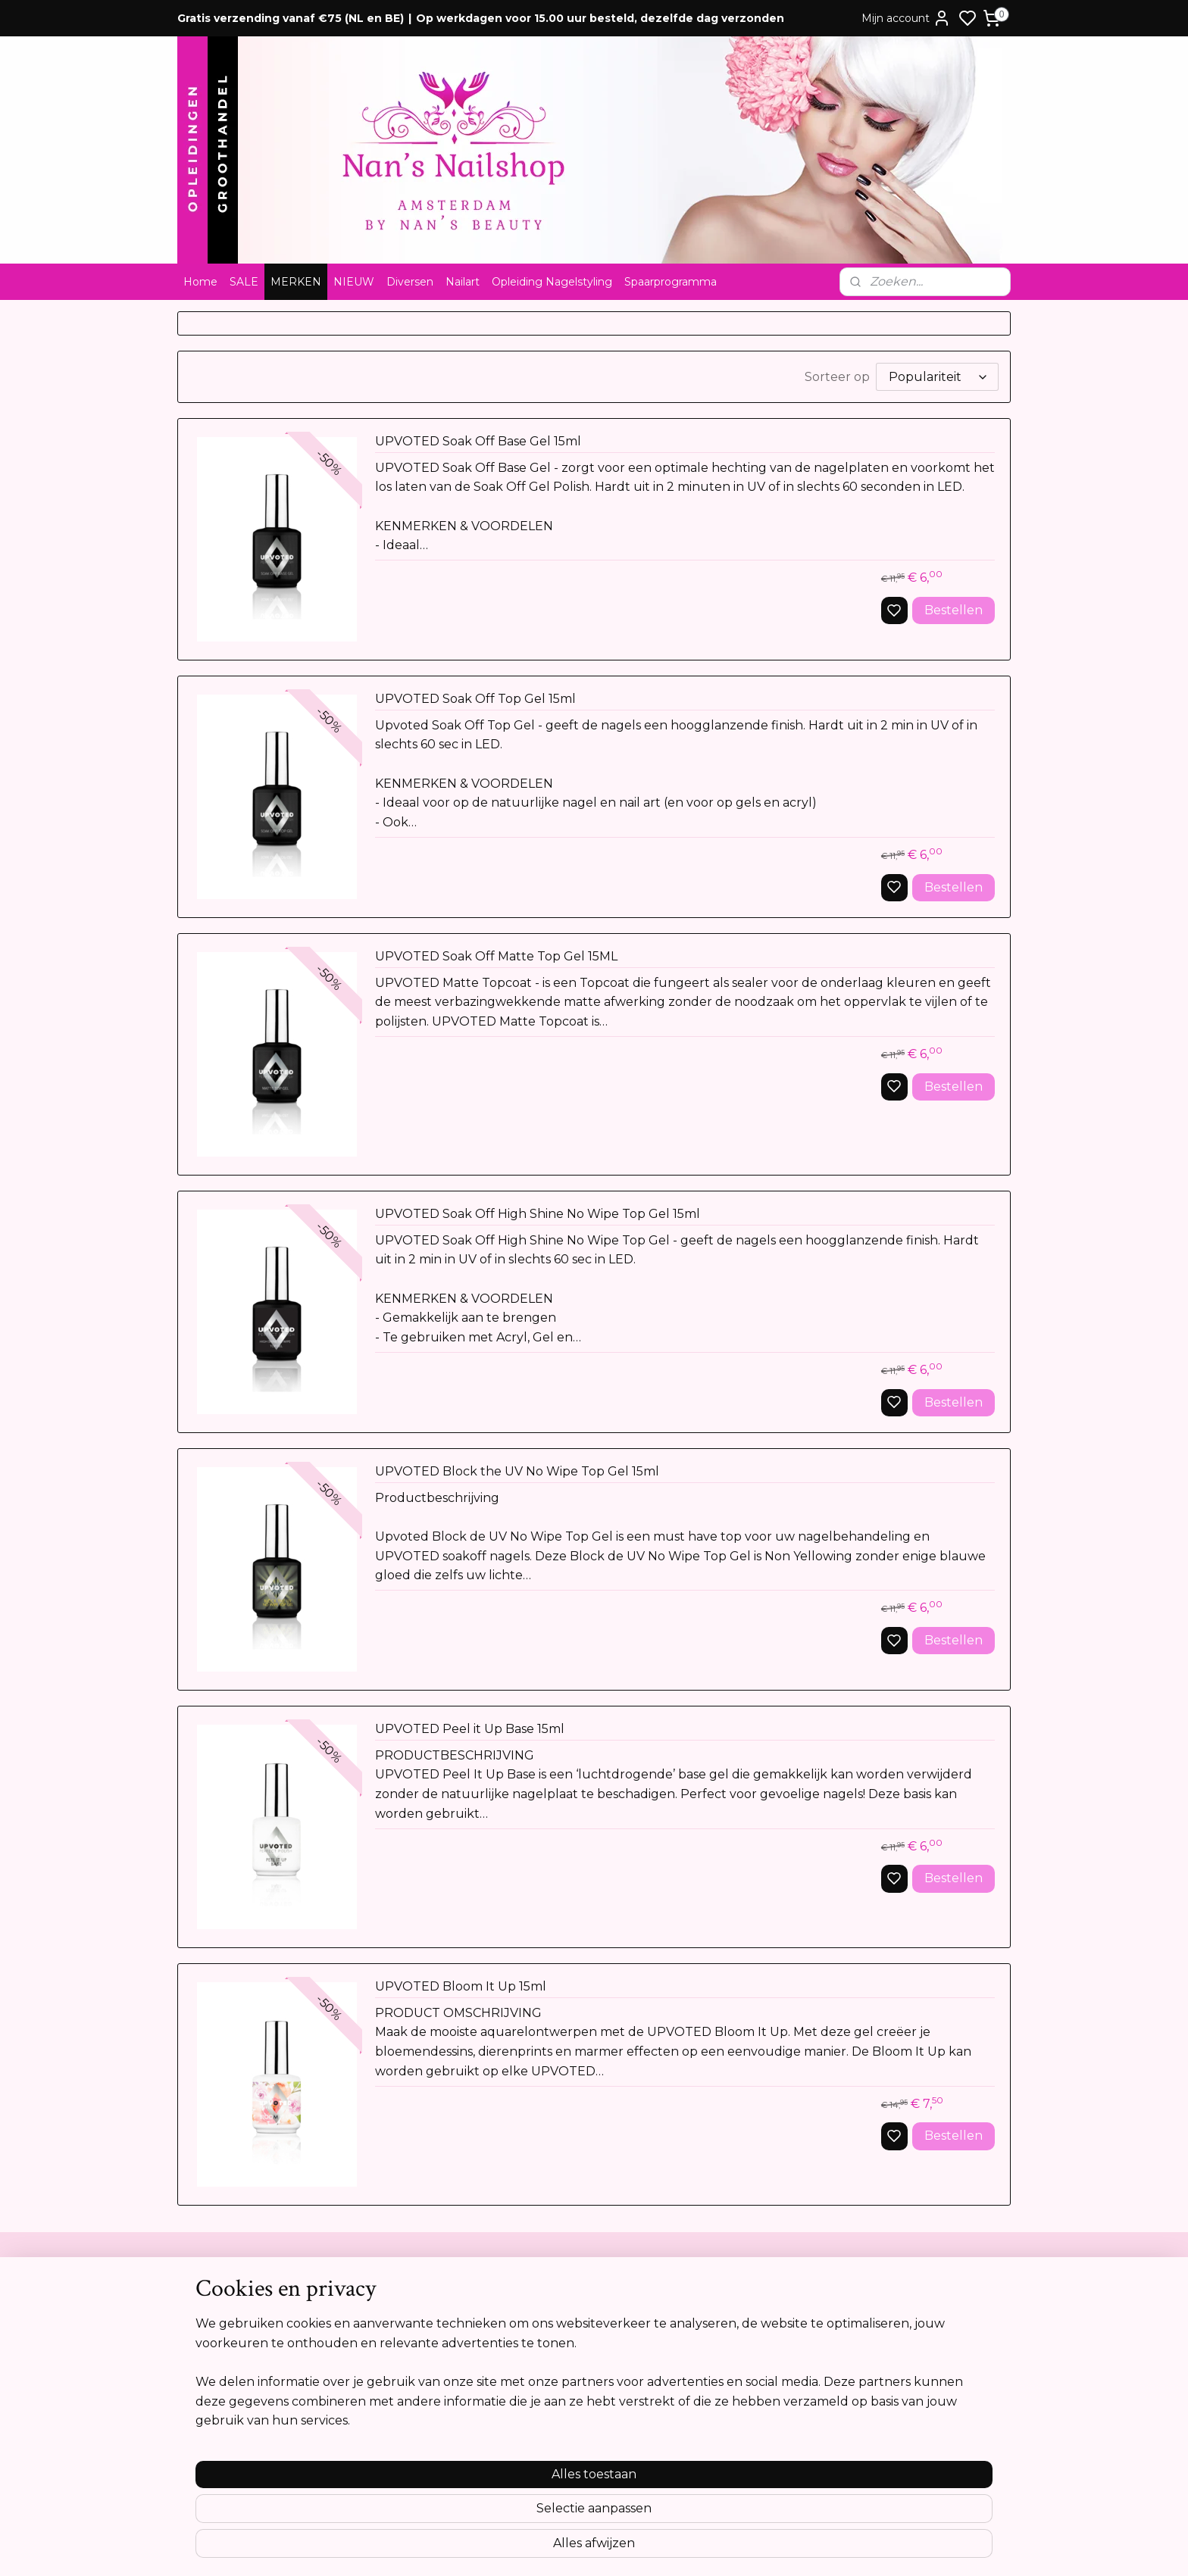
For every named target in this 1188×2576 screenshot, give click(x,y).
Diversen (409, 282)
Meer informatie (897, 2481)
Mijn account (906, 18)
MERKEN (295, 282)
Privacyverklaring (227, 2362)
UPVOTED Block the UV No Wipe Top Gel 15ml (517, 1471)
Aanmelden (899, 2368)
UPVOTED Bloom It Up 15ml (460, 1986)
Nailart (463, 282)
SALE (244, 282)
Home (200, 282)
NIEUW (353, 282)
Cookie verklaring (229, 2377)
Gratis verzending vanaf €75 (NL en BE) (290, 18)
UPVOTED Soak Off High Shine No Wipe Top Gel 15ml (537, 1214)
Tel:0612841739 (553, 2362)
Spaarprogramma (670, 282)
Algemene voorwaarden (245, 2315)
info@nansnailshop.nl (569, 2393)
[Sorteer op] (937, 377)
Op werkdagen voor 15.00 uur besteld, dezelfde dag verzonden (600, 18)
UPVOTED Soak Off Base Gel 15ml (478, 441)
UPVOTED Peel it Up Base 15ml (469, 1729)
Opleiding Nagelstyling (552, 282)
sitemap (647, 2548)
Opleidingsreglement (238, 2393)
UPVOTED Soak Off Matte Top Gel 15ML (496, 956)
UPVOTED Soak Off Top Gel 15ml (475, 699)
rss (675, 2548)
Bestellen (953, 610)
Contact (205, 2299)
